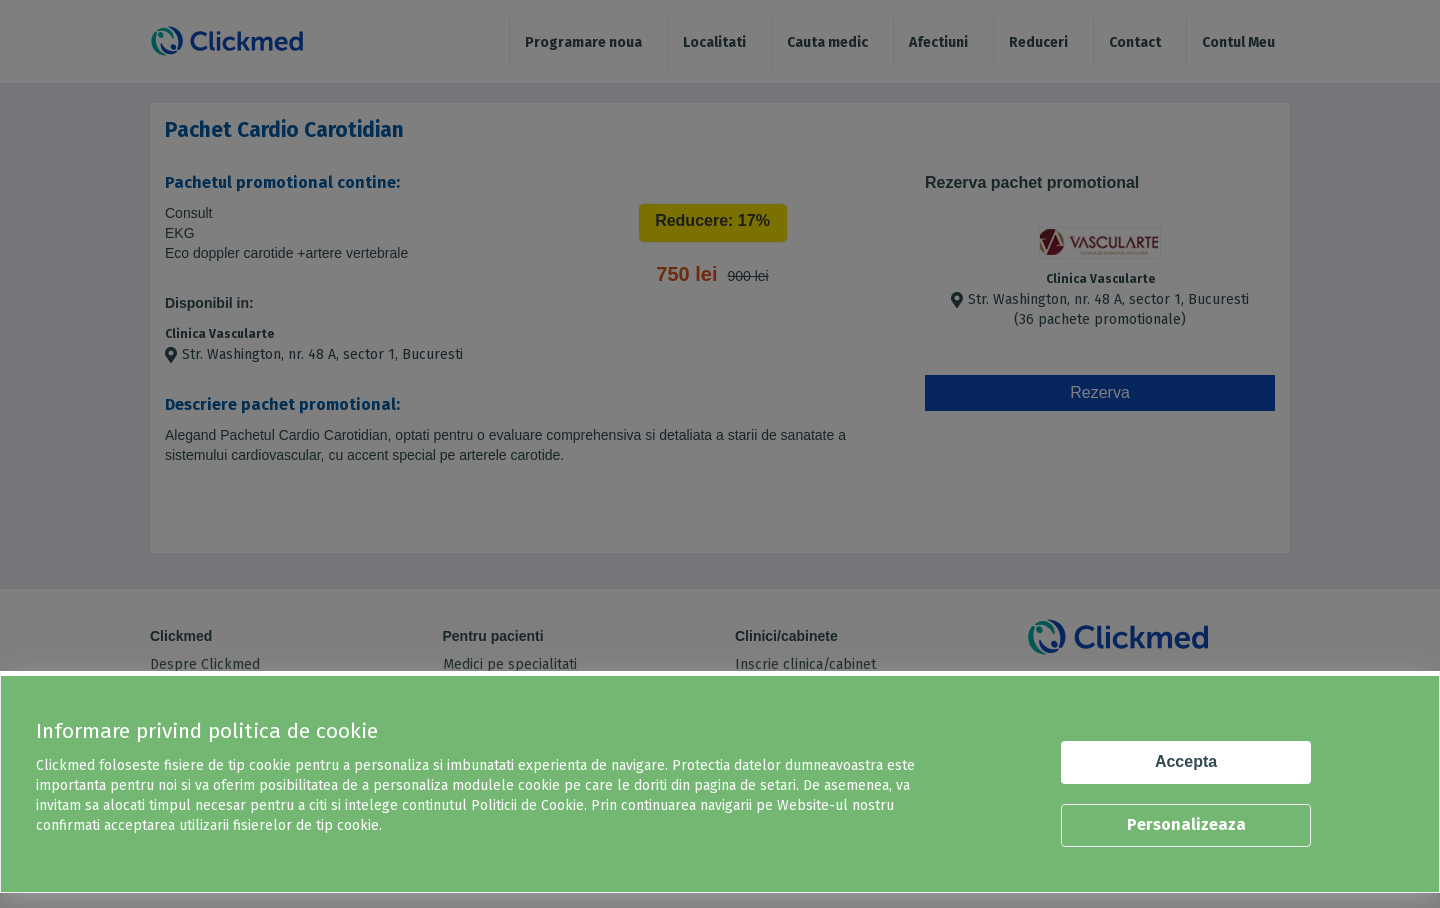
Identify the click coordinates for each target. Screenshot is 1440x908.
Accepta (1186, 761)
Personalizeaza (1186, 824)
